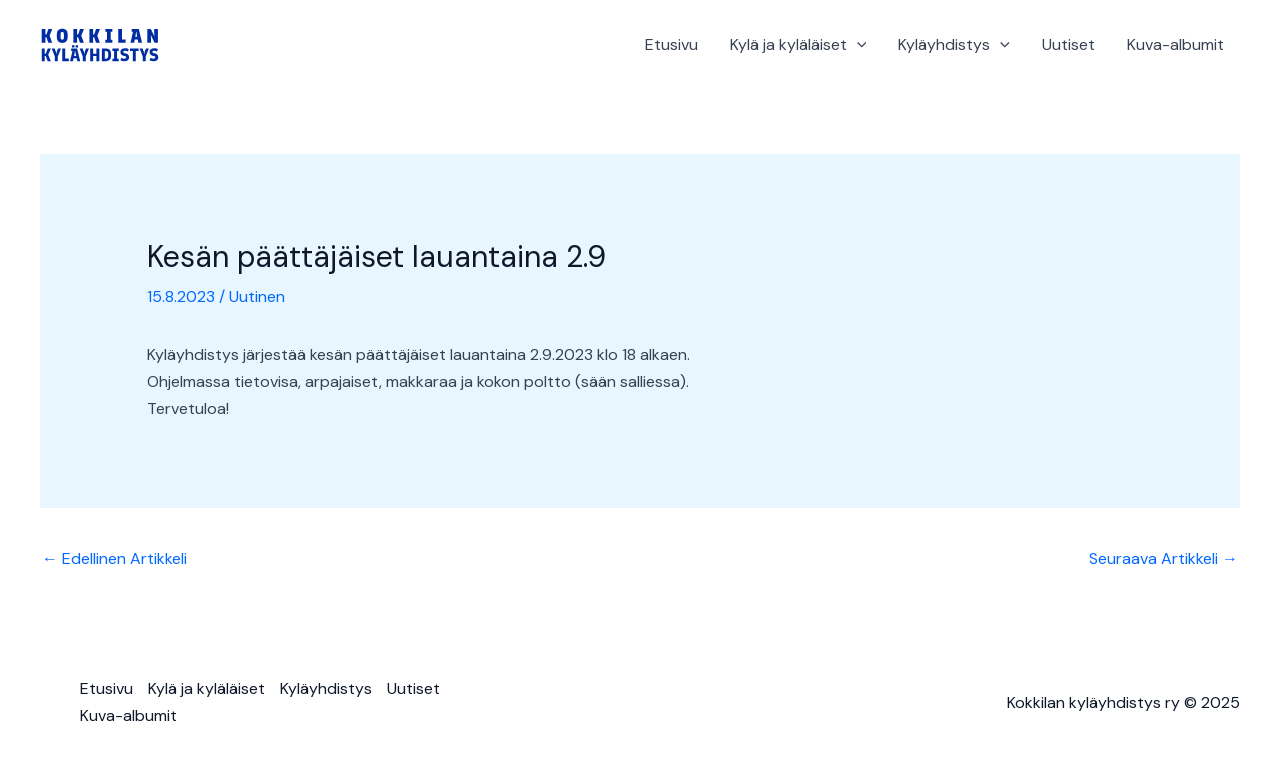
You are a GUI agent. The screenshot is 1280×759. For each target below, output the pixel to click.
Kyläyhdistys (954, 45)
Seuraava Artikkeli (1163, 558)
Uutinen (257, 296)
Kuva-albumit (1175, 44)
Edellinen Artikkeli (114, 558)
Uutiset (1068, 44)
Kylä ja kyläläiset (798, 45)
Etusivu (671, 44)
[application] (857, 45)
